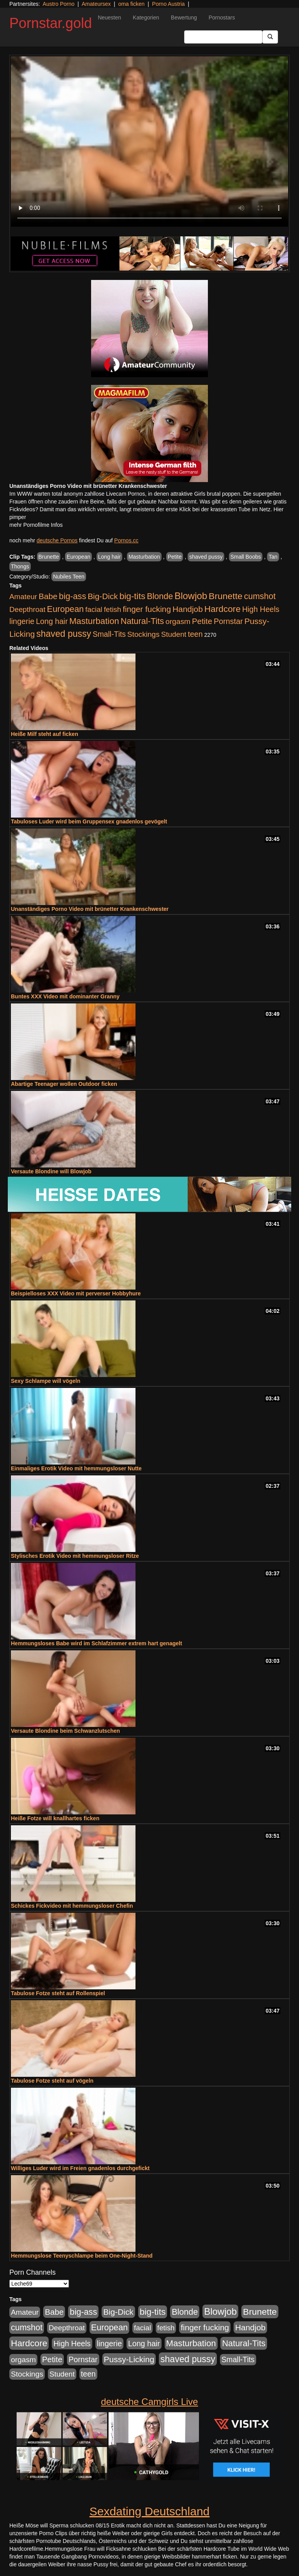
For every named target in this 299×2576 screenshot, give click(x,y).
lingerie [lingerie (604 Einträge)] (21, 621)
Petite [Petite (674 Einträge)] (202, 621)
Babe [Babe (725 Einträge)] (48, 596)
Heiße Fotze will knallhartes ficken (55, 1818)
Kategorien (146, 17)
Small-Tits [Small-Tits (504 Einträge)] (109, 634)
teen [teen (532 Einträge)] (195, 634)
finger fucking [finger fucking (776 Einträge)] (147, 609)
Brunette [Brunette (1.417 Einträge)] (226, 596)
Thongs (20, 566)
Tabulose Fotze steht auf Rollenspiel (58, 1993)
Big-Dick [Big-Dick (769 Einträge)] (103, 596)
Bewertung (184, 17)
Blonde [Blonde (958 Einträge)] (160, 596)
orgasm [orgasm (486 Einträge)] (177, 621)
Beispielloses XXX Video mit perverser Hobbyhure (76, 1293)
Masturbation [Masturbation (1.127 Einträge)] (94, 621)
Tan (273, 557)
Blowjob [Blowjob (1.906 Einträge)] (190, 596)
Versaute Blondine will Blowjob (51, 1171)
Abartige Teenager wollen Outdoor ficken (64, 1084)
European (78, 557)
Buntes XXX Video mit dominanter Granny (65, 996)
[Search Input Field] (223, 37)
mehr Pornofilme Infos (36, 525)
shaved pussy (206, 557)
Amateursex (96, 4)
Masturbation (144, 557)
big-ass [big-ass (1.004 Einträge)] (72, 596)
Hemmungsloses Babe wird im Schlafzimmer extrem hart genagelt (96, 1643)
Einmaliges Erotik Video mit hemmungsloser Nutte (76, 1468)
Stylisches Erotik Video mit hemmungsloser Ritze (75, 1556)
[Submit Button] (270, 37)
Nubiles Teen (68, 576)
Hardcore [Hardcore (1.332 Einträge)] (222, 609)
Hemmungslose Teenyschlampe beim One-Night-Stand (82, 2256)
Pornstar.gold (50, 23)
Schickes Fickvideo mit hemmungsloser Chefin (72, 1906)
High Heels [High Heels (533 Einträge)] (261, 609)
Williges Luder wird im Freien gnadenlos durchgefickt (80, 2168)
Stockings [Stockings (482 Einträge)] (143, 634)
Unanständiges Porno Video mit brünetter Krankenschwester (90, 909)
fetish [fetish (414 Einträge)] (112, 609)
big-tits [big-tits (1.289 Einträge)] (133, 596)
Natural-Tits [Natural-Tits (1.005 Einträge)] (142, 621)
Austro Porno (59, 4)
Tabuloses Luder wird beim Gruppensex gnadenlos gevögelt (89, 821)
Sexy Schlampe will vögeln (45, 1381)
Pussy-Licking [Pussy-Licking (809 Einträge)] (129, 2359)
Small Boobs (245, 557)
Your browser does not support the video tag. (149, 141)
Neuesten (109, 17)
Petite (175, 557)
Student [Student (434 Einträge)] (173, 634)
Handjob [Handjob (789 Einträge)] (187, 609)
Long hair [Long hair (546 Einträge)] (52, 621)
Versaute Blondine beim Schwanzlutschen (65, 1731)
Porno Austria (168, 4)
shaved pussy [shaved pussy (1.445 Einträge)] (63, 634)
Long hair (109, 557)
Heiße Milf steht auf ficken (44, 734)
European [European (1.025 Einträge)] (65, 609)
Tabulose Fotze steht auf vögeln (52, 2081)
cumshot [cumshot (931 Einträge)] (260, 596)
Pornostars (222, 17)
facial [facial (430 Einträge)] (93, 609)
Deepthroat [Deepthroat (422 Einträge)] (27, 609)
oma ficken (131, 4)
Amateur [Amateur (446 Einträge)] (23, 596)
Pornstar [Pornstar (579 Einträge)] (228, 621)
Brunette (49, 557)
